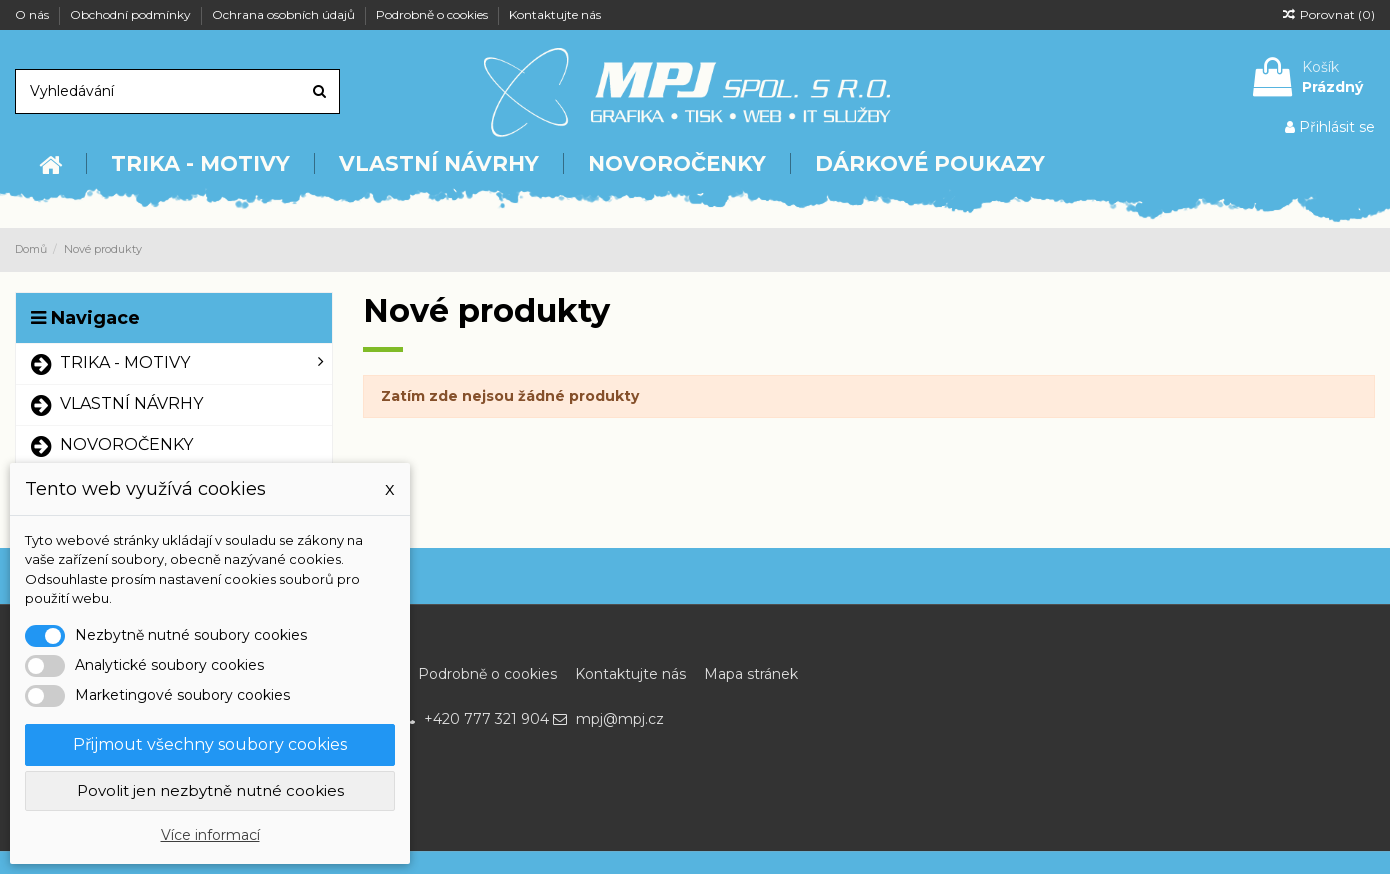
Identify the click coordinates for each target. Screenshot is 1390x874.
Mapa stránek (751, 674)
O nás (33, 14)
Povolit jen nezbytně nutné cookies (210, 790)
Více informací (210, 835)
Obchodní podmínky (132, 14)
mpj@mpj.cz (620, 719)
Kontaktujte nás (555, 14)
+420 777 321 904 (486, 719)
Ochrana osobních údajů (285, 14)
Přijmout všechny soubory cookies (210, 744)
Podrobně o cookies (433, 14)
